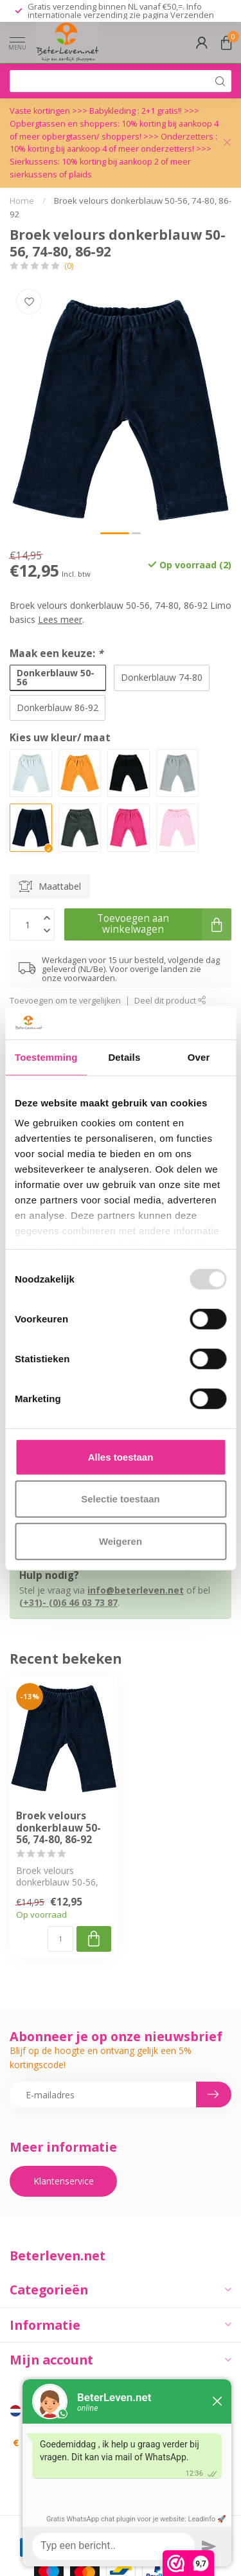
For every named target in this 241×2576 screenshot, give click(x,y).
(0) (68, 265)
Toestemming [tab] (46, 1057)
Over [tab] (199, 1057)
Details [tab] (124, 1057)
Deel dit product (170, 1000)
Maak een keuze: (56, 653)
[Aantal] (60, 1939)
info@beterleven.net (135, 1590)
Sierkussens (34, 161)
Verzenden (192, 15)
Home (22, 200)
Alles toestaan (121, 1457)
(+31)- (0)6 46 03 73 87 (68, 1602)
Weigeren (120, 1541)
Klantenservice (63, 2181)
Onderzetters (187, 136)
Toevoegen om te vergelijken (65, 1000)
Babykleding (113, 110)
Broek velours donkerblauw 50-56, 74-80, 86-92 (58, 1828)
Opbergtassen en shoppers (64, 123)
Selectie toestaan (120, 1498)
